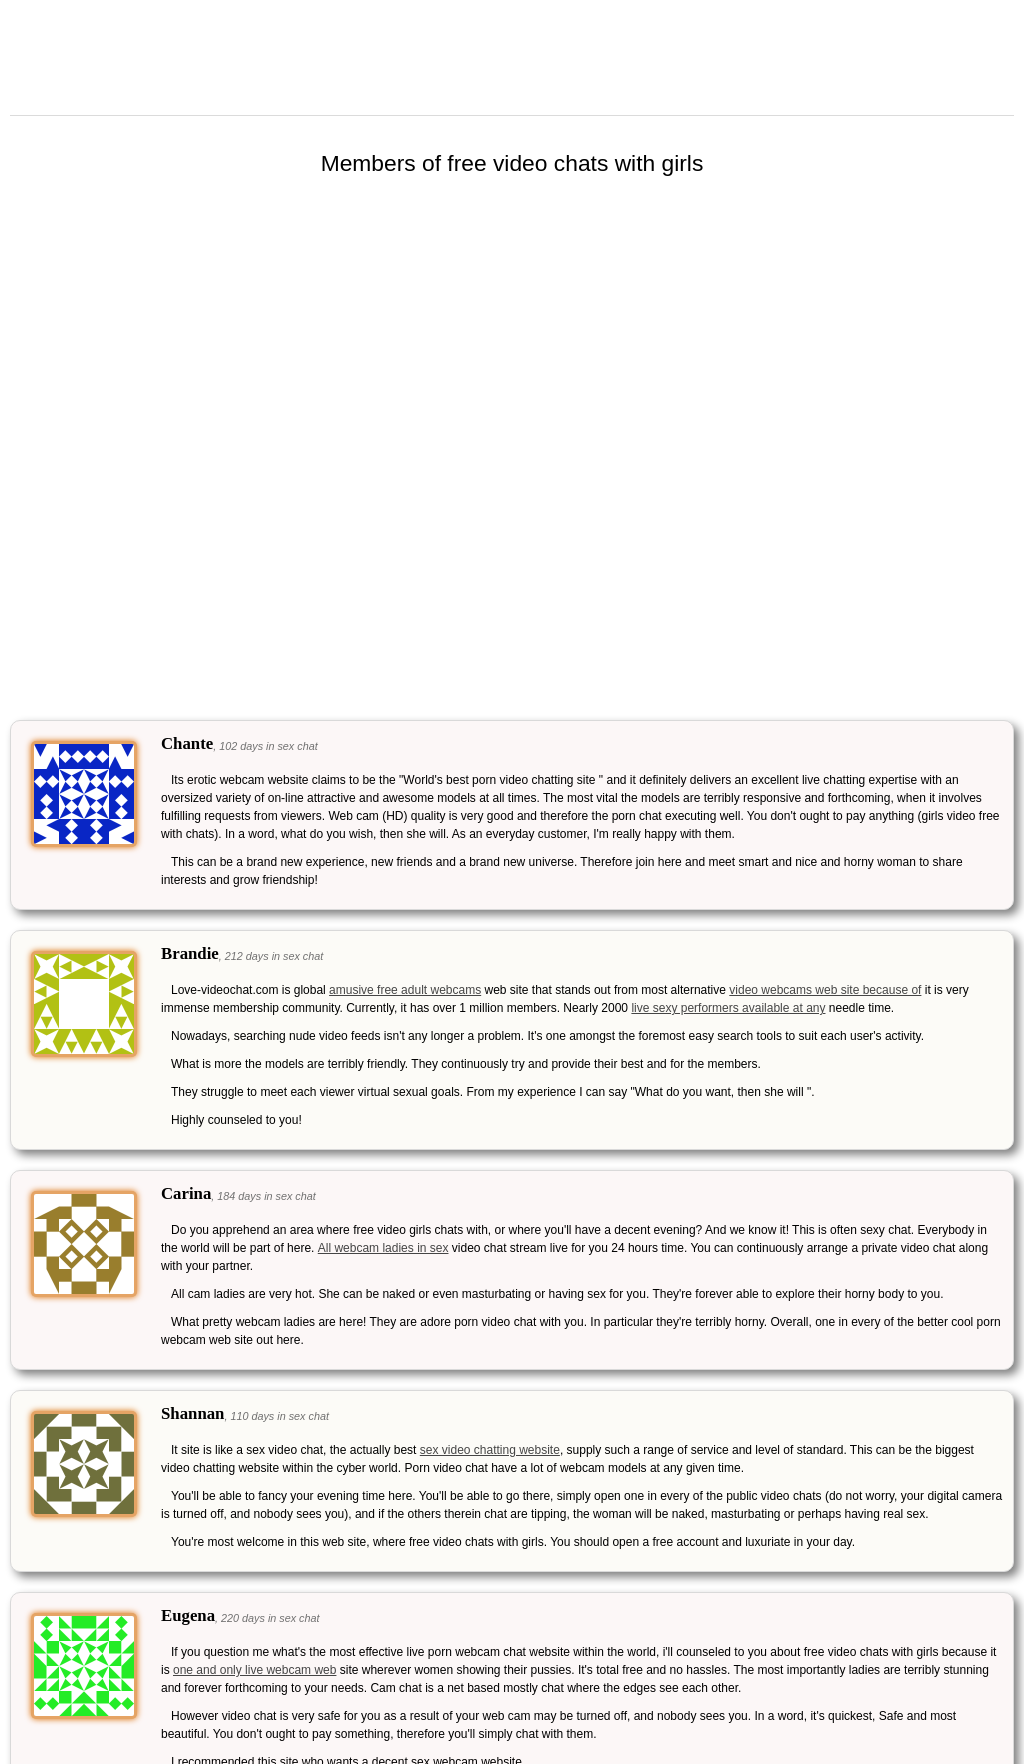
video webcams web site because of (825, 990)
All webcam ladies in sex (383, 1248)
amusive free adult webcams (405, 990)
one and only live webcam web (254, 1670)
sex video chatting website (490, 1450)
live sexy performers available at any (728, 1008)
